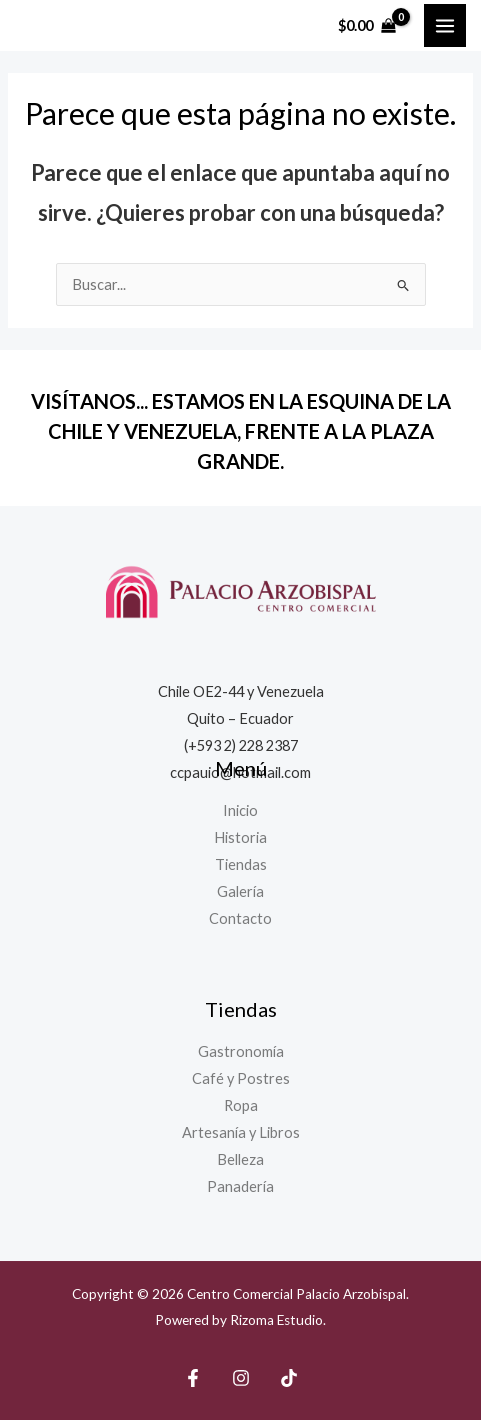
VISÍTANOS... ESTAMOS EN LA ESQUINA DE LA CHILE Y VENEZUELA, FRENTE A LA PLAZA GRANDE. (241, 431)
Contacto (240, 918)
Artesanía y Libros (241, 1132)
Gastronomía (241, 1051)
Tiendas (241, 864)
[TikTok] (289, 1378)
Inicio (240, 810)
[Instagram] (241, 1378)
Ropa (241, 1105)
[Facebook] (193, 1378)
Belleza (240, 1159)
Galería (240, 891)
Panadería (240, 1186)
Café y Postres (241, 1078)
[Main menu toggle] (445, 25)
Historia (240, 837)
